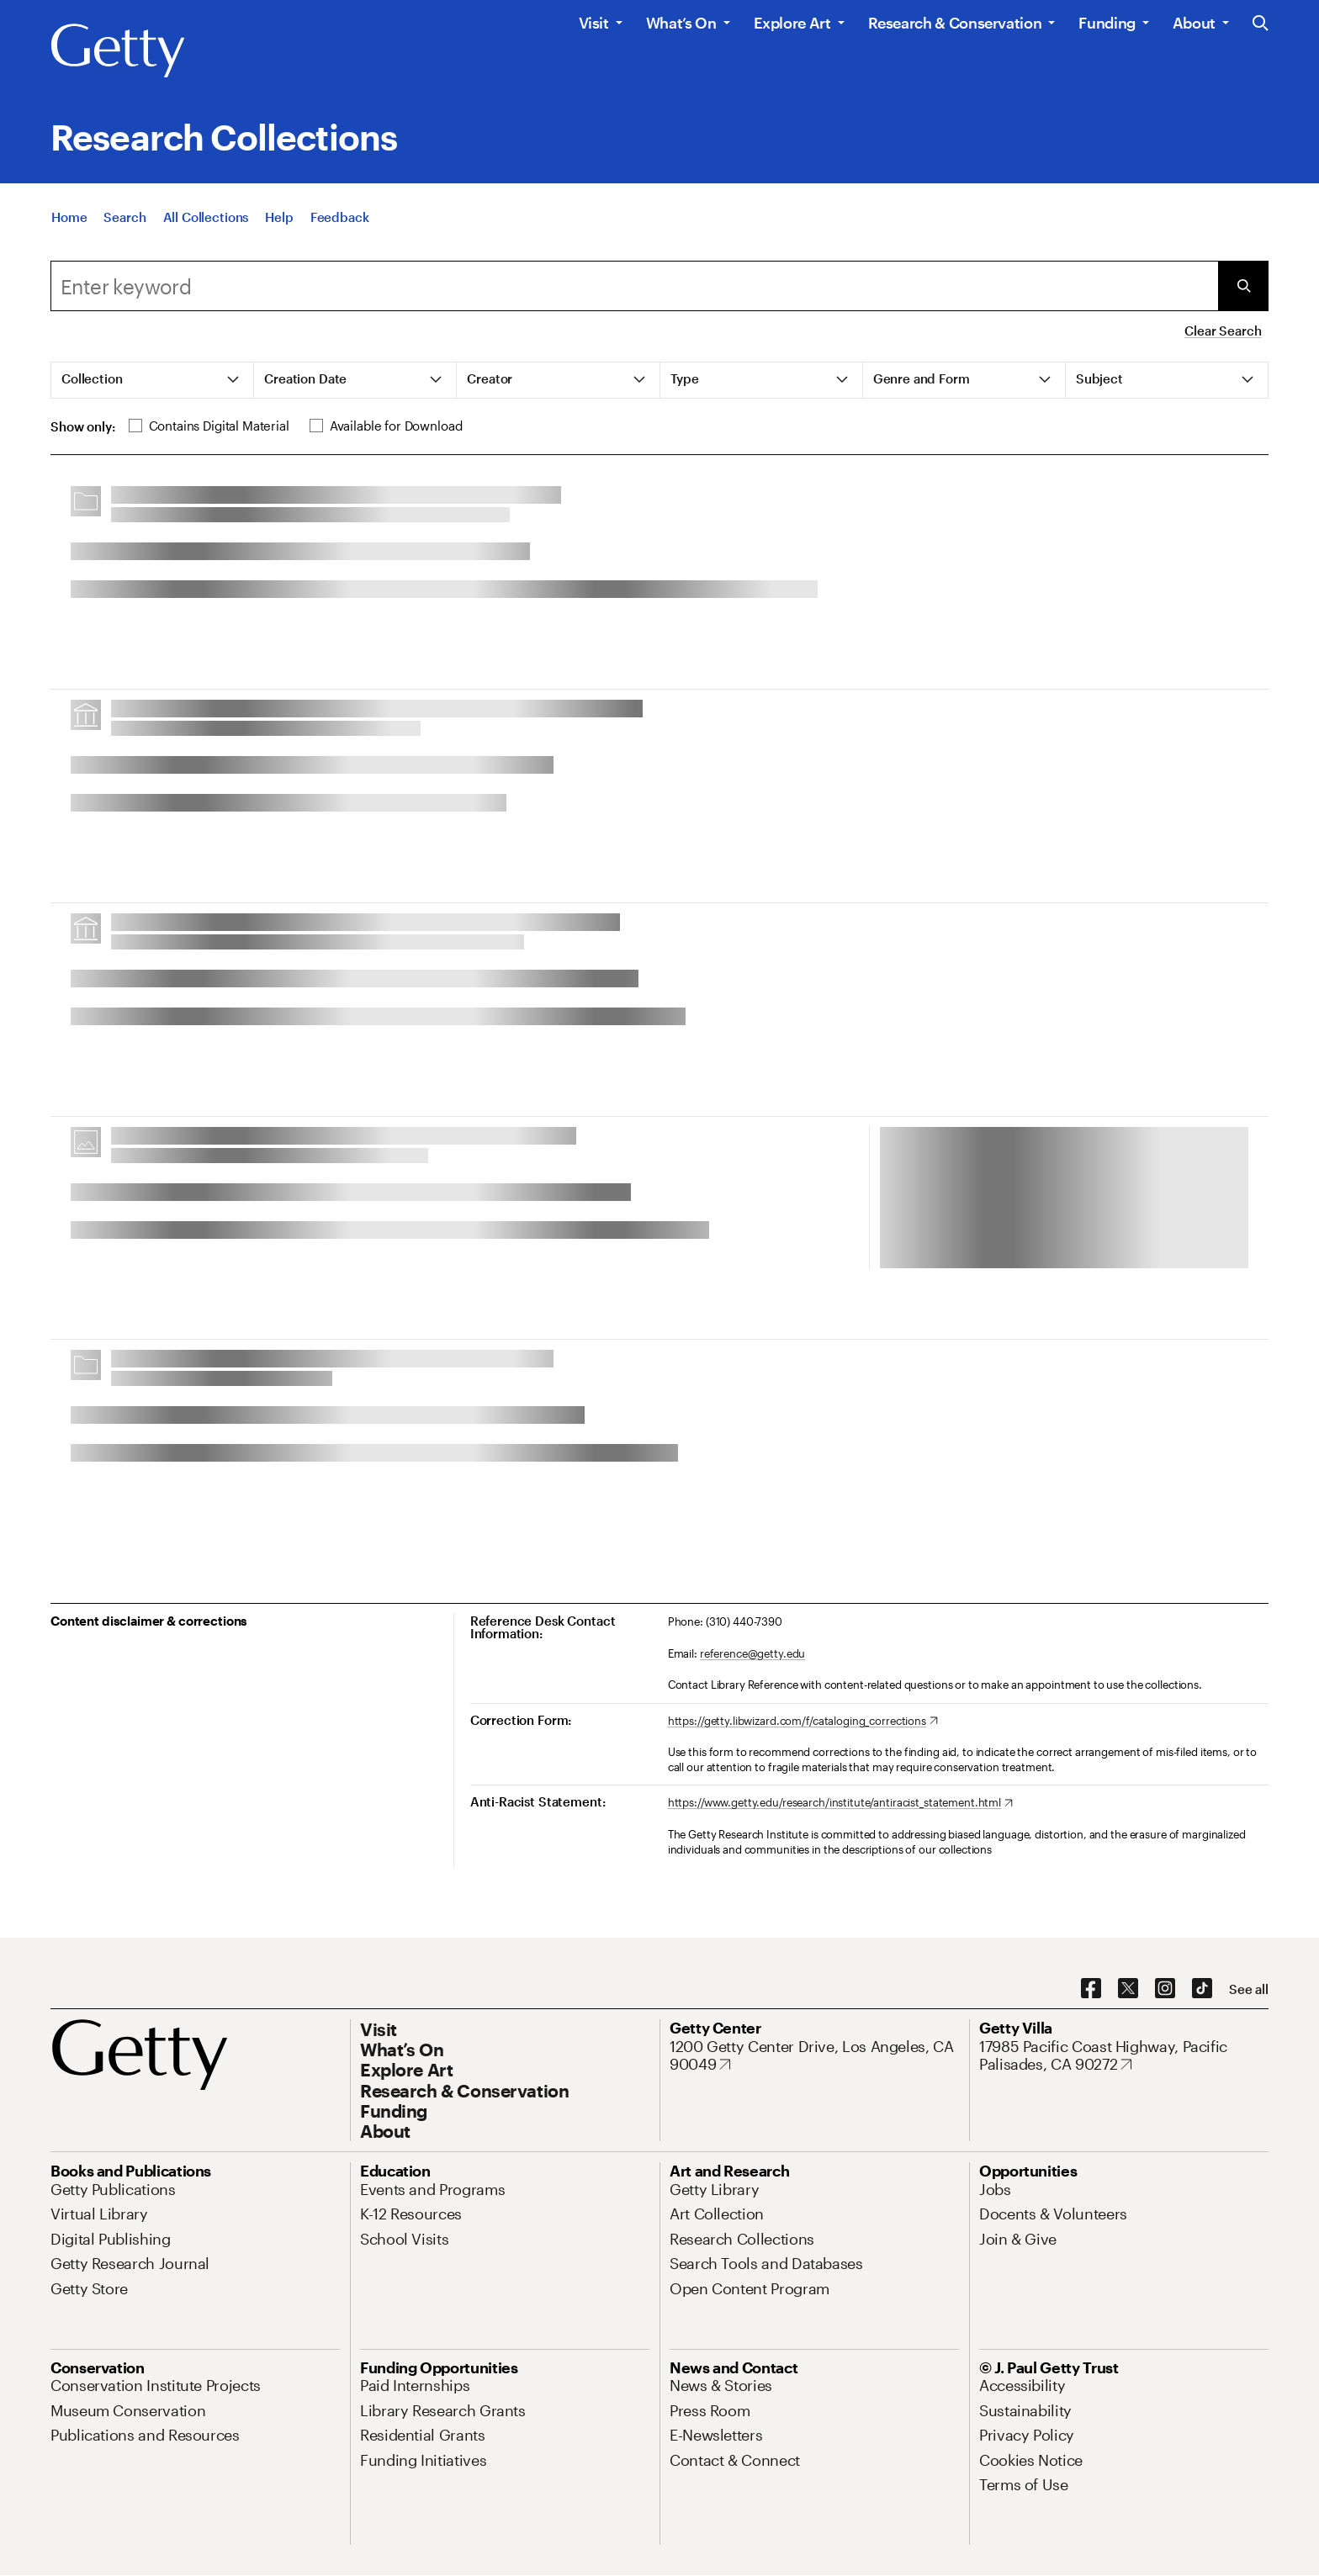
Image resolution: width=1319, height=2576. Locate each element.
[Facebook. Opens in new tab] (1091, 1989)
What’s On (681, 22)
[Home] (69, 217)
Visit (594, 22)
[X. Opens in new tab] (1128, 1989)
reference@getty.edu (753, 1653)
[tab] (152, 380)
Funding (1106, 22)
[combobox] (634, 286)
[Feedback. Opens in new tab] (339, 217)
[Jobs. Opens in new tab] (995, 2189)
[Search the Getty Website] (1261, 24)
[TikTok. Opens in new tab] (1202, 1989)
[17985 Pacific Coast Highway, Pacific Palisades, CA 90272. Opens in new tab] (1124, 2056)
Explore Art (792, 22)
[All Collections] (206, 217)
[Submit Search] (1243, 286)
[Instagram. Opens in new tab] (1165, 1989)
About (1194, 22)
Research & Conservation (955, 22)
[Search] (124, 217)
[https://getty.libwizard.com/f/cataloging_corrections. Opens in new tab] (803, 1721)
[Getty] (117, 51)
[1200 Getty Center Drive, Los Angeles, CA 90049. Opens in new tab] (814, 2056)
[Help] (279, 217)
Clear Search (1222, 330)
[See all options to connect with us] (1249, 1989)
